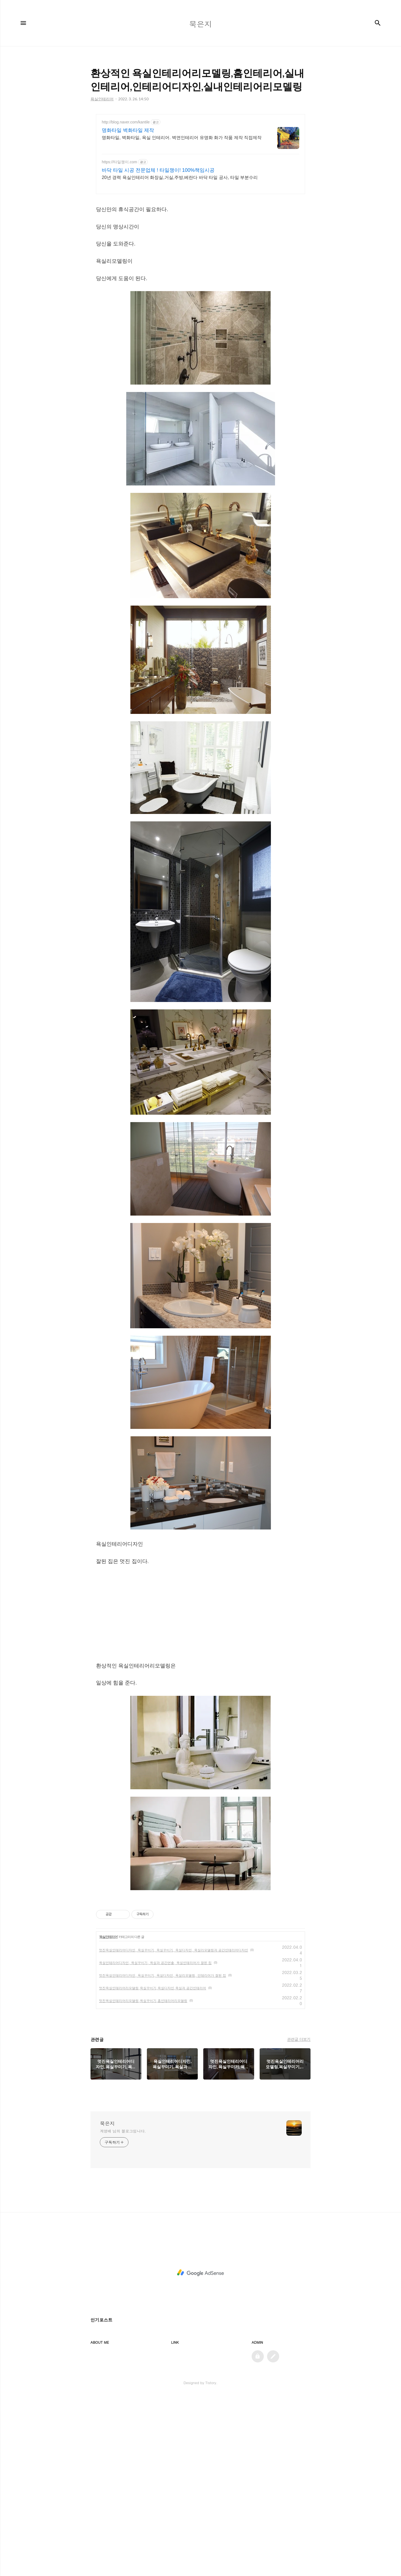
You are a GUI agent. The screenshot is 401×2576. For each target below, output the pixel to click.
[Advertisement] (200, 1612)
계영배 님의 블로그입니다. (123, 2131)
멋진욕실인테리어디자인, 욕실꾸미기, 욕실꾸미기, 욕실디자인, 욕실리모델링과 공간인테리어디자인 (173, 1950)
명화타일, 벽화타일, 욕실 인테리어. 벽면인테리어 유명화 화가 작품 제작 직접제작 (182, 137)
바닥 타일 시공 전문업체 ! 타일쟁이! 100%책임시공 (158, 170)
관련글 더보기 (299, 2039)
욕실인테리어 (108, 1937)
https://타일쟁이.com (119, 162)
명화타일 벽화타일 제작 (128, 130)
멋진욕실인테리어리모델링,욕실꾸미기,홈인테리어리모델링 (143, 2000)
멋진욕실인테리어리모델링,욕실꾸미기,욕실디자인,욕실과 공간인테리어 (152, 1988)
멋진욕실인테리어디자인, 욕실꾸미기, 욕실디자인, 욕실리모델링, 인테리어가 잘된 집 (162, 1975)
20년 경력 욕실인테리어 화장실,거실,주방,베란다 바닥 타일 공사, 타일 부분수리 (180, 177)
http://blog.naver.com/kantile (126, 122)
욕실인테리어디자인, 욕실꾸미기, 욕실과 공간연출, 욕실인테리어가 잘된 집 (155, 1962)
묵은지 (107, 2123)
